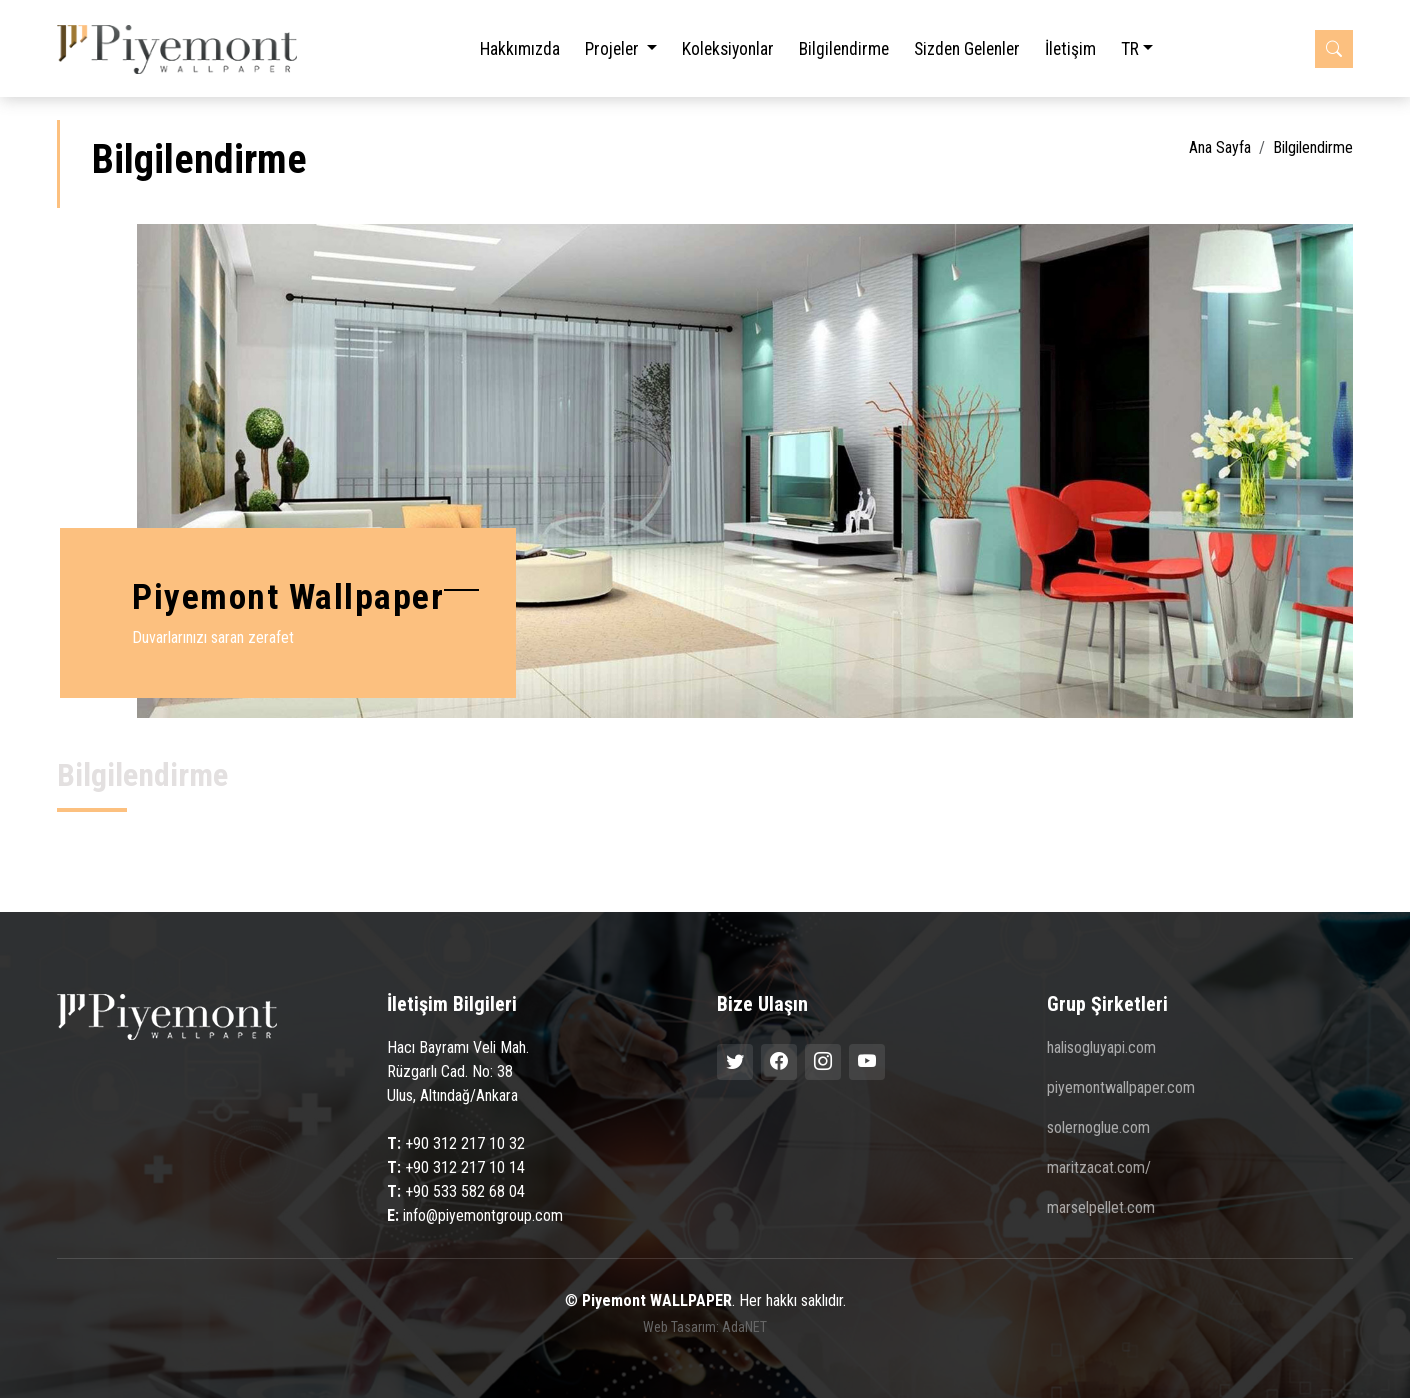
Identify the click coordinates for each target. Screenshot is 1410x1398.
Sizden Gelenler (967, 49)
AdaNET (744, 1327)
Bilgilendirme (844, 49)
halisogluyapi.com (1101, 1048)
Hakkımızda (520, 49)
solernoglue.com (1098, 1128)
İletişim (1070, 49)
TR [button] (1130, 49)
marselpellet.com (1101, 1208)
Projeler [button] (614, 49)
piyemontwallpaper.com (1121, 1088)
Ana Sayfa (1220, 147)
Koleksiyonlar (728, 49)
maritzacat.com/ (1099, 1168)
